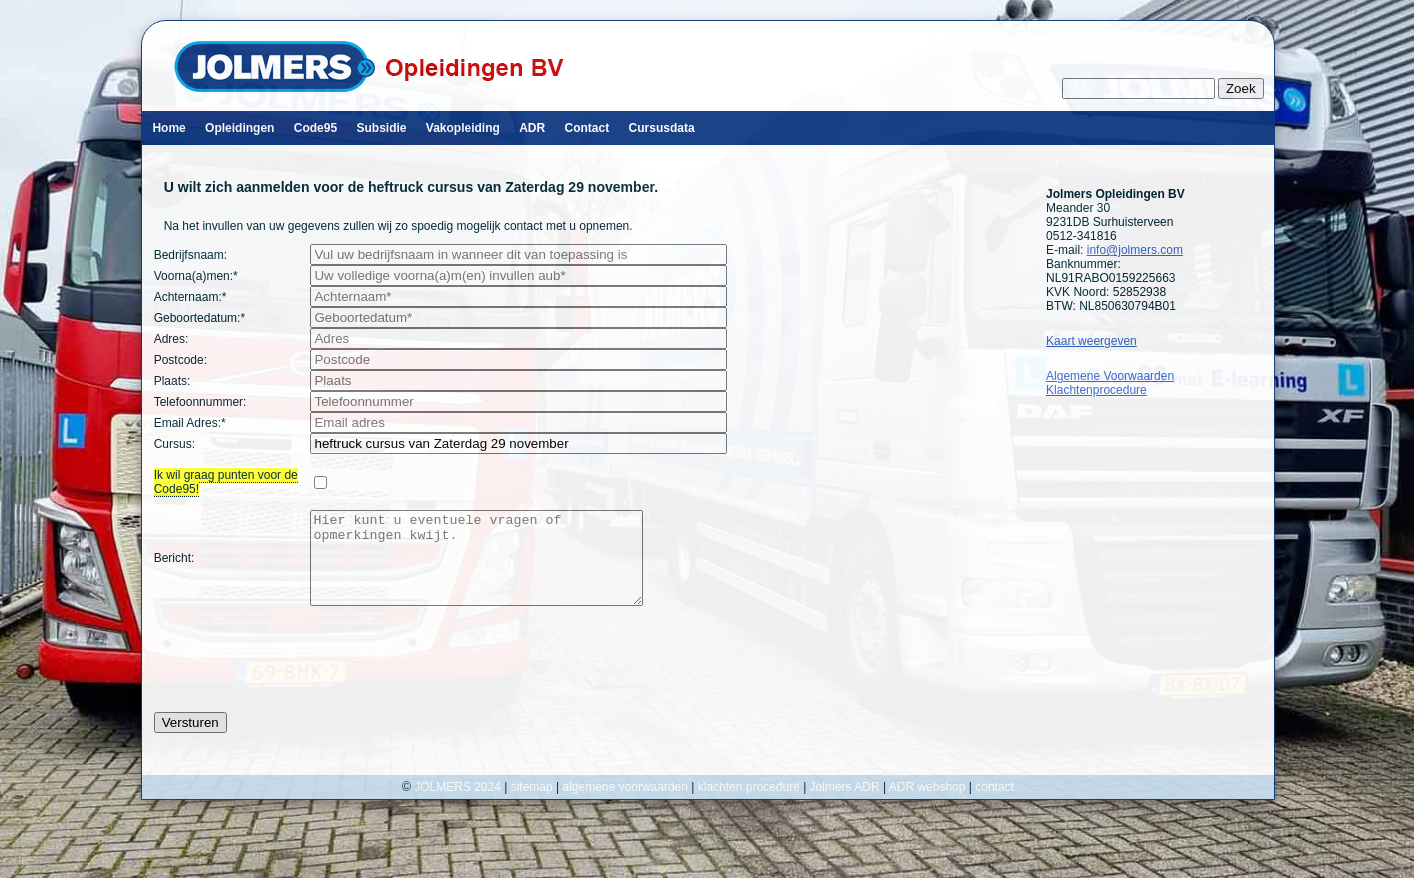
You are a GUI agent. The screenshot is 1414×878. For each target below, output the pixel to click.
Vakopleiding (463, 128)
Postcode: (180, 360)
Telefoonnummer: (200, 402)
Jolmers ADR (845, 805)
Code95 (315, 128)
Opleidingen (239, 128)
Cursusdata (662, 128)
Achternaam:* (190, 297)
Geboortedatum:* (199, 318)
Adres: (171, 339)
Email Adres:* (190, 423)
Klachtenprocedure (1096, 390)
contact (994, 805)
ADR (532, 128)
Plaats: (172, 381)
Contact (587, 128)
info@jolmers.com (1135, 250)
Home (168, 128)
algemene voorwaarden (625, 805)
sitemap (532, 805)
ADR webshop (927, 805)
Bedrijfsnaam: (190, 255)
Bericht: (174, 567)
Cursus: (174, 444)
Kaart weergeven (1091, 341)
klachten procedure (749, 805)
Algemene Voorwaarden (1110, 376)
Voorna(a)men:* (196, 276)
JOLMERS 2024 (459, 805)
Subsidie (381, 128)
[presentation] (306, 677)
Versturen (190, 740)
